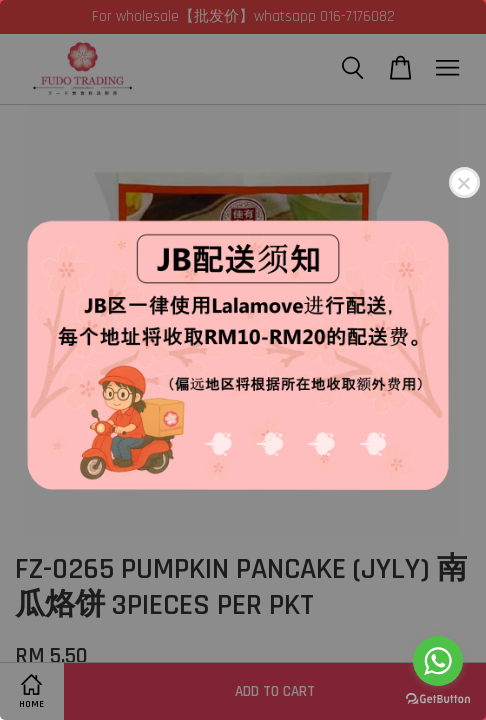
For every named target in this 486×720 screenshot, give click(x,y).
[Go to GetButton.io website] (438, 699)
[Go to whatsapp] (438, 661)
